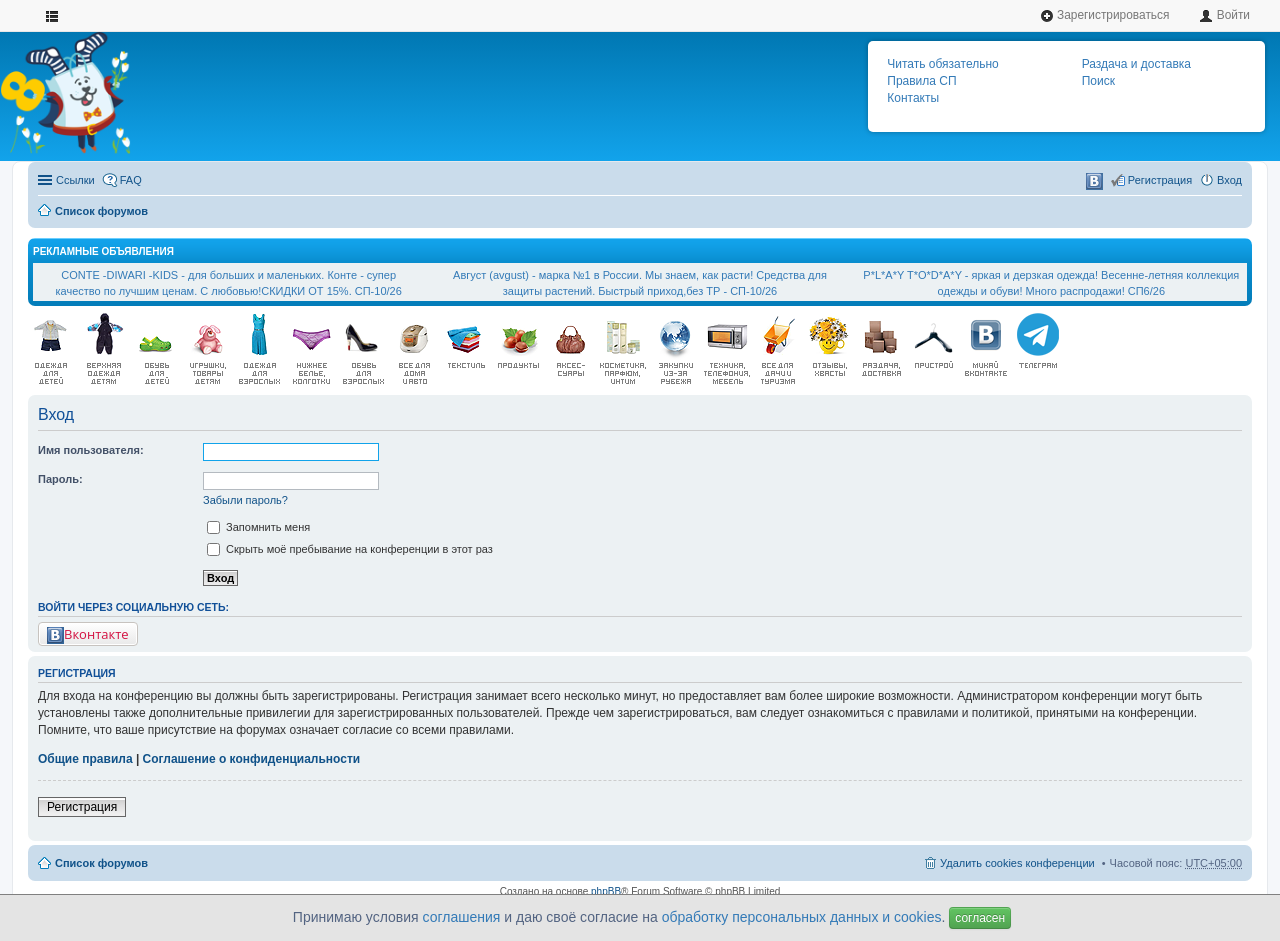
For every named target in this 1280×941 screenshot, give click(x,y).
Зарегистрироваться (1105, 15)
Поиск (1098, 81)
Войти (1224, 15)
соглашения (462, 917)
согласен (980, 918)
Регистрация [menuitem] (1160, 180)
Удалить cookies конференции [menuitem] (1017, 863)
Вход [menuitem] (1229, 180)
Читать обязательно (942, 64)
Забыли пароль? (245, 500)
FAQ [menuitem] (131, 180)
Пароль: (60, 479)
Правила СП (921, 81)
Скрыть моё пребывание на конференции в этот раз (350, 549)
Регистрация (82, 807)
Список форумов (101, 211)
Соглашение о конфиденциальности (252, 759)
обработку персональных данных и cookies (802, 917)
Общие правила (85, 759)
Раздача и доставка (1136, 64)
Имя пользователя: (91, 450)
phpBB (606, 891)
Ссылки (75, 180)
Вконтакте (88, 634)
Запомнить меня (258, 527)
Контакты (913, 98)
